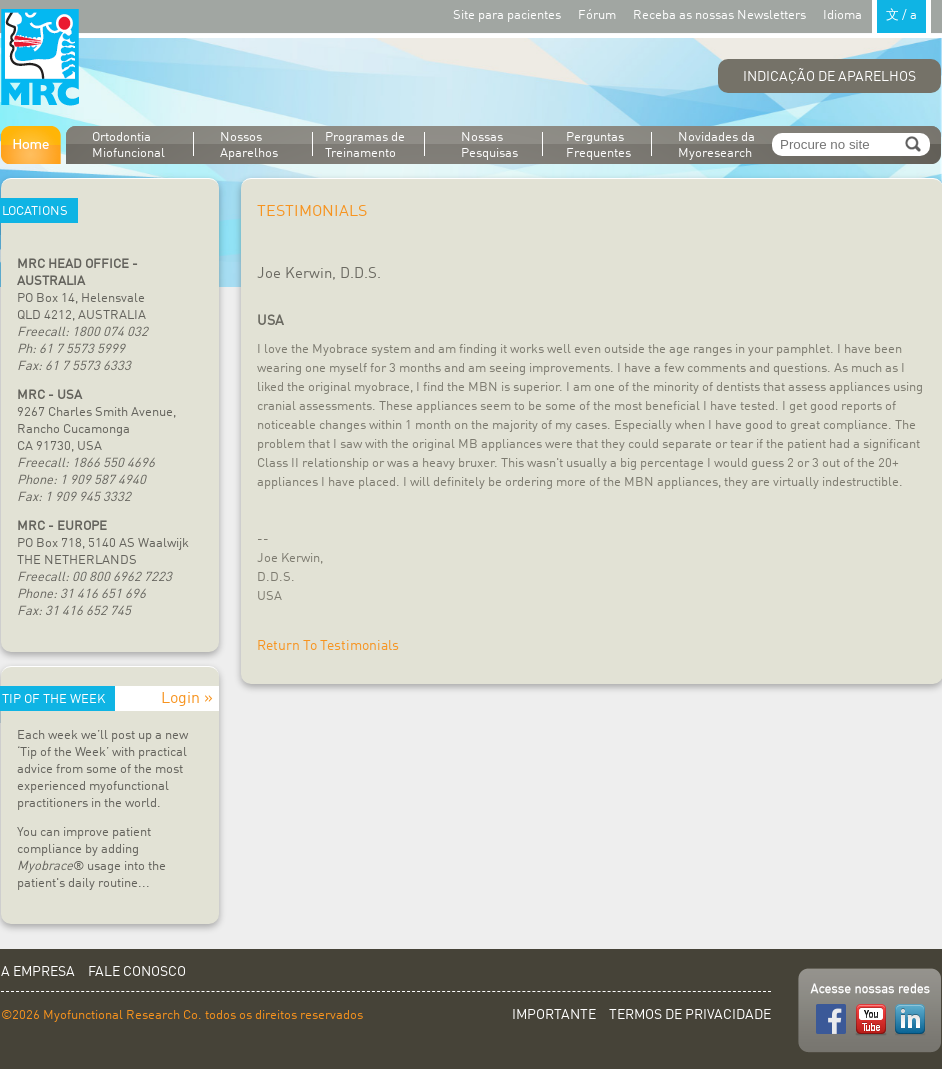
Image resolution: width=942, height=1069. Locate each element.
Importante (554, 1015)
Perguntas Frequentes (598, 145)
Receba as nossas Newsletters (719, 15)
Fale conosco (137, 972)
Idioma (877, 14)
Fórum (597, 15)
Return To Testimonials (328, 646)
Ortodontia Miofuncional (128, 145)
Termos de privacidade (690, 1015)
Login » (187, 699)
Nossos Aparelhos (249, 145)
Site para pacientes (507, 15)
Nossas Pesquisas (489, 145)
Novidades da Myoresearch (716, 145)
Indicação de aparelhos (829, 77)
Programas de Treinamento (365, 145)
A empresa (38, 972)
